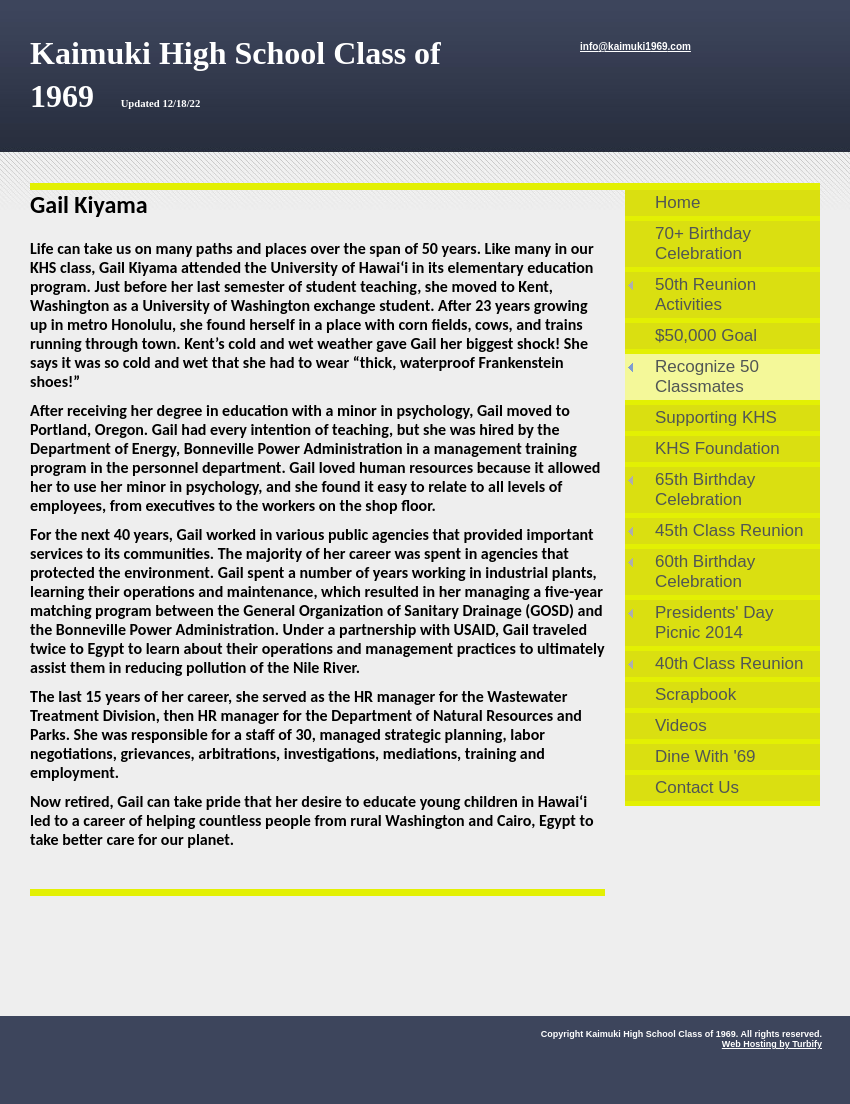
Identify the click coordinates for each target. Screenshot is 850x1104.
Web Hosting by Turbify (772, 1044)
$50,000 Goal (706, 335)
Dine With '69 (705, 756)
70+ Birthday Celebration (703, 243)
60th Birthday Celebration (705, 571)
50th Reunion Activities (705, 294)
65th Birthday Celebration (705, 489)
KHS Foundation (717, 448)
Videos (681, 725)
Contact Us (697, 787)
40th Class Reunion (729, 663)
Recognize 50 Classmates (707, 376)
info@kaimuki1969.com (635, 46)
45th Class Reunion (729, 530)
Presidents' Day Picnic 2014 (714, 622)
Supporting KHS (716, 417)
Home (677, 202)
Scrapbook (695, 694)
